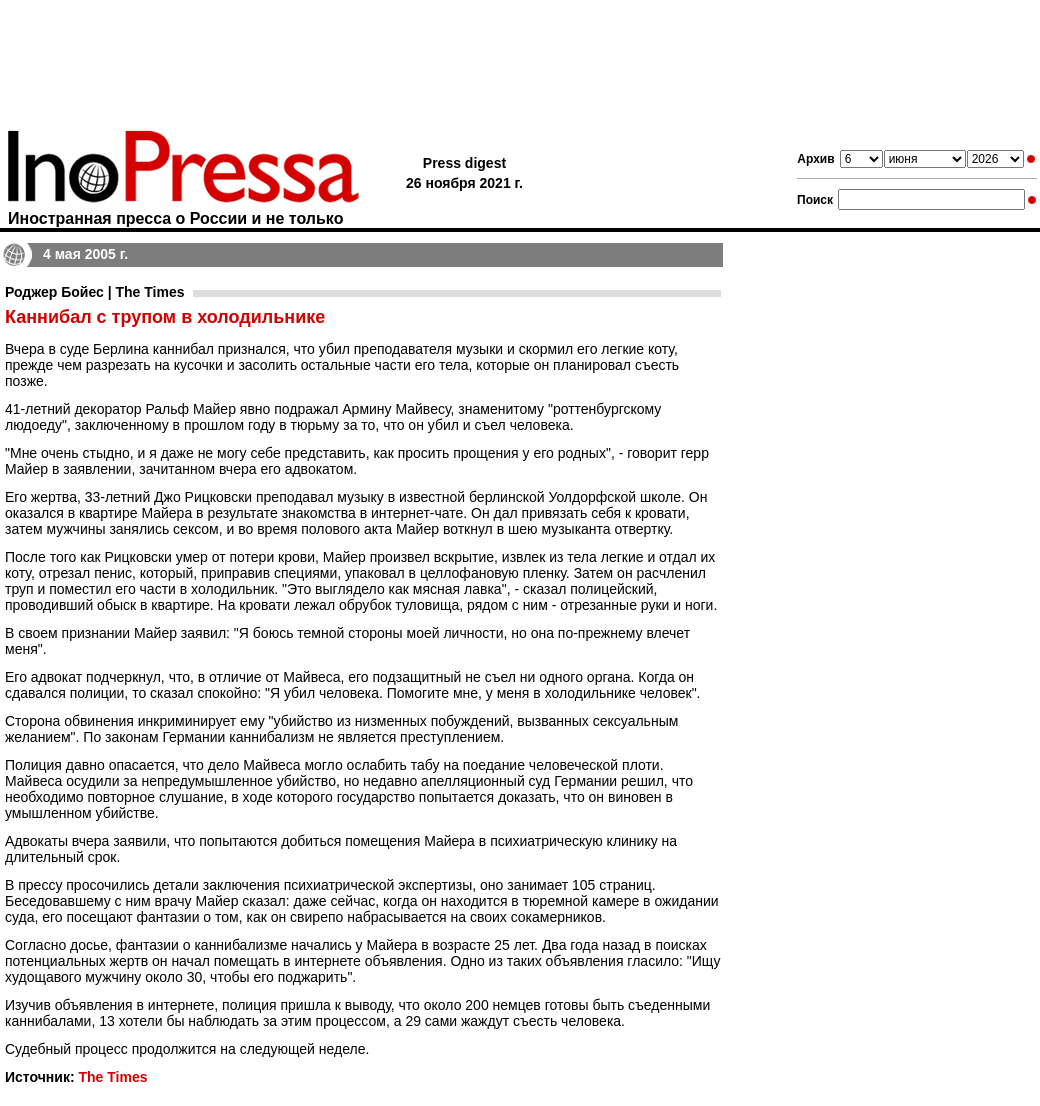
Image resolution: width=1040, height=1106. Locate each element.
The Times (112, 1077)
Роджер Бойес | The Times (95, 292)
